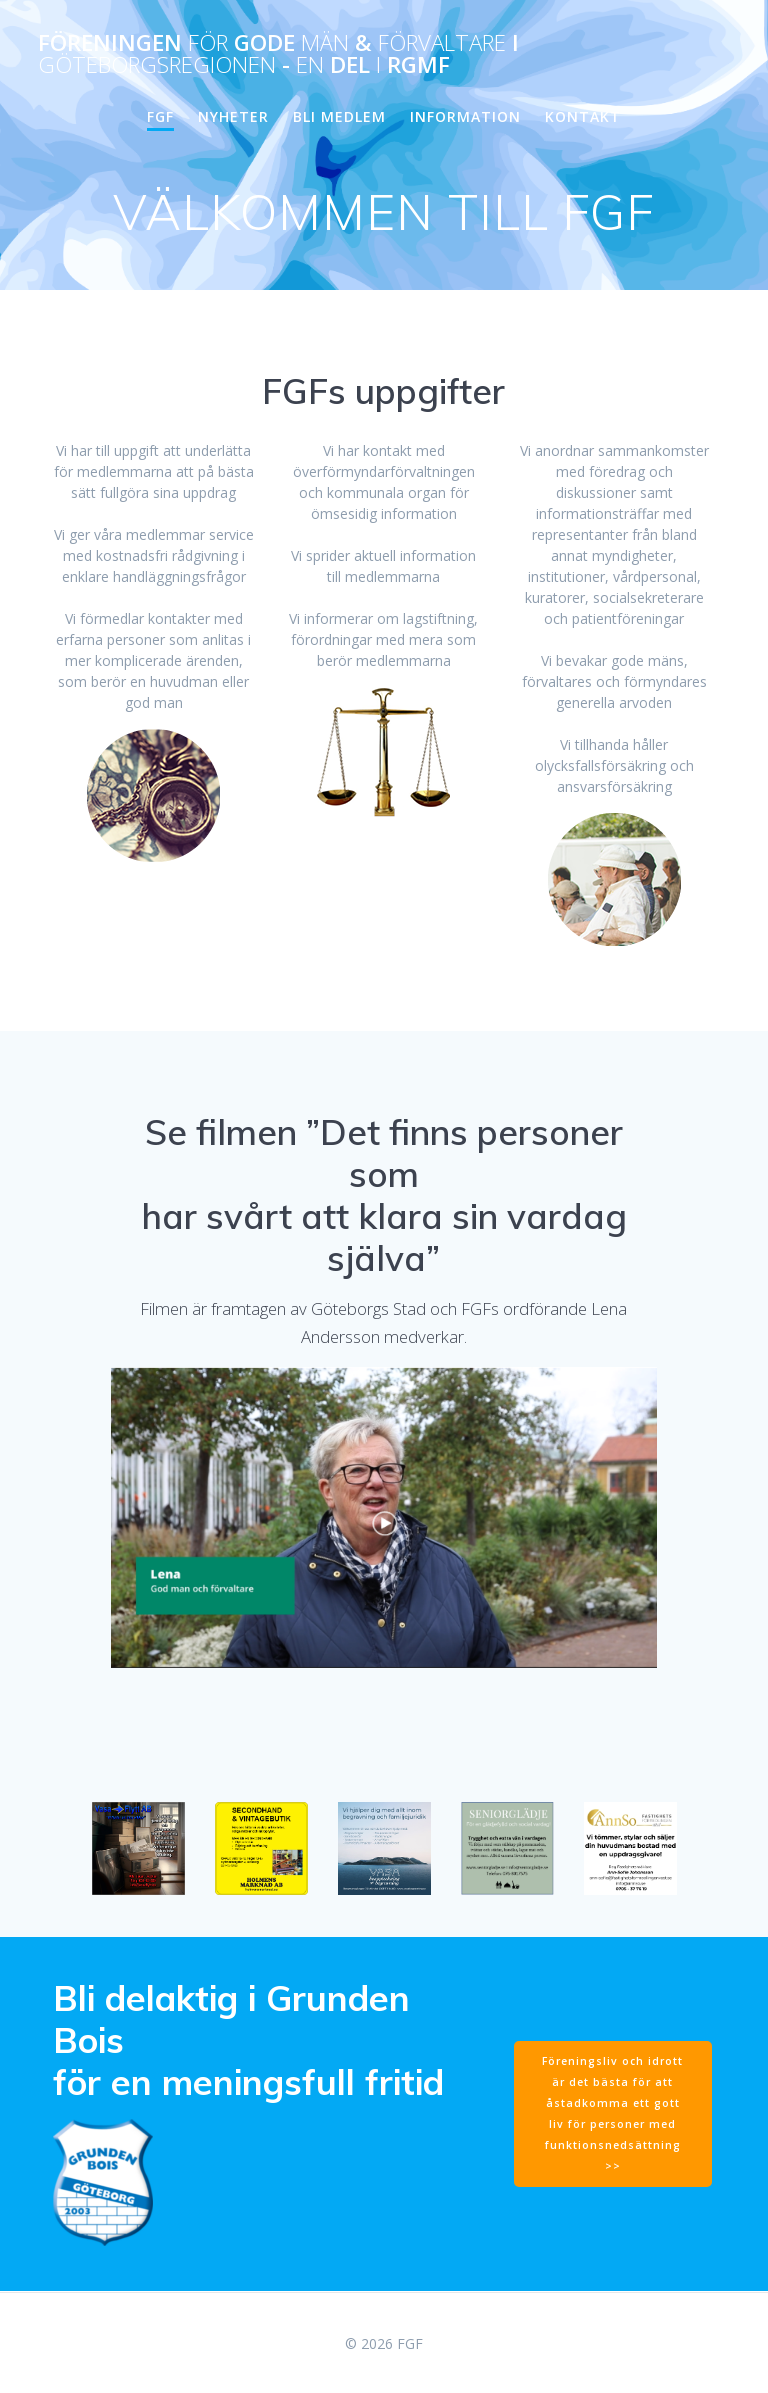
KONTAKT (583, 116)
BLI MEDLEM (339, 116)
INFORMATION (465, 116)
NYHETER (233, 116)
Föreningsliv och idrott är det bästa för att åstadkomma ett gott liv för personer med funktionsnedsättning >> (612, 2113)
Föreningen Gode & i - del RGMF (278, 54)
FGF (160, 116)
